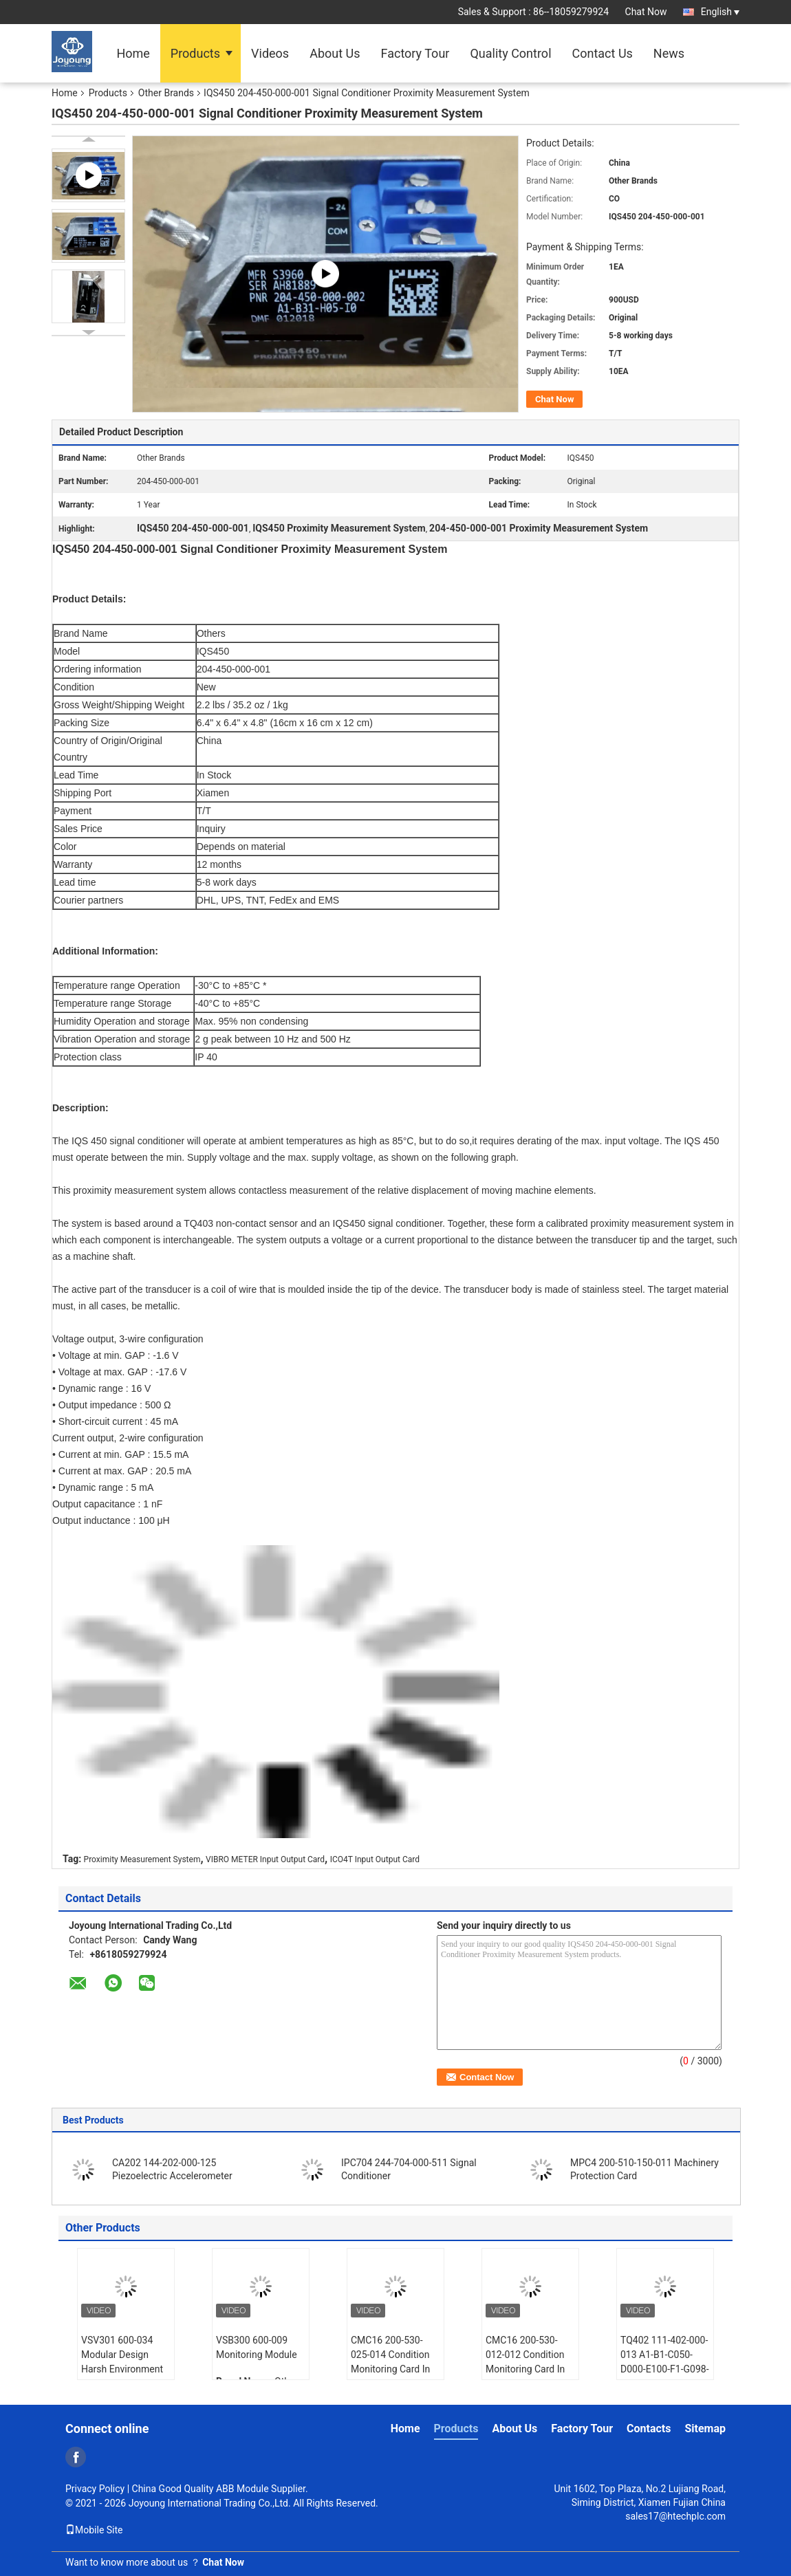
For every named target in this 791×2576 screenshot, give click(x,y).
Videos (270, 53)
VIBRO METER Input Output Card (265, 1859)
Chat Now (646, 11)
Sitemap (705, 2428)
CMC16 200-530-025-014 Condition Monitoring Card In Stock (390, 2362)
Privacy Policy (94, 2488)
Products (195, 53)
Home (132, 53)
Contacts (649, 2428)
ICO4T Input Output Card (375, 1859)
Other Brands (166, 92)
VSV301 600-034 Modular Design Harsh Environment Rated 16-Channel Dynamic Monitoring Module (124, 2376)
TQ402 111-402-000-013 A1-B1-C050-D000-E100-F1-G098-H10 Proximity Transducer (664, 2369)
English (720, 11)
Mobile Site (94, 2529)
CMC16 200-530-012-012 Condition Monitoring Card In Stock (525, 2362)
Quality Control (510, 53)
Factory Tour (415, 53)
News (668, 53)
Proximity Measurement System (142, 1859)
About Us (335, 53)
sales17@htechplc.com (675, 2516)
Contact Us (602, 53)
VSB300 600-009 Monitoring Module (256, 2347)
